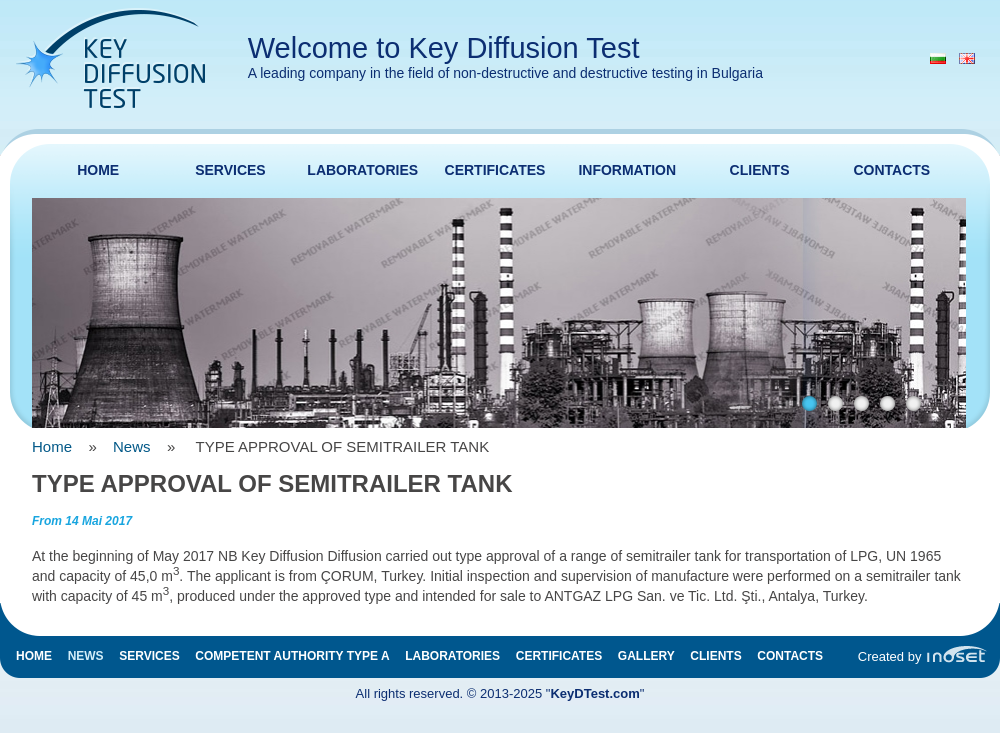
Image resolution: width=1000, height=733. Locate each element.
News (132, 446)
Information (627, 170)
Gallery (646, 656)
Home (98, 170)
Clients (760, 170)
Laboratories (362, 170)
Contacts (891, 170)
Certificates (495, 170)
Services (230, 170)
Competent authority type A (292, 656)
